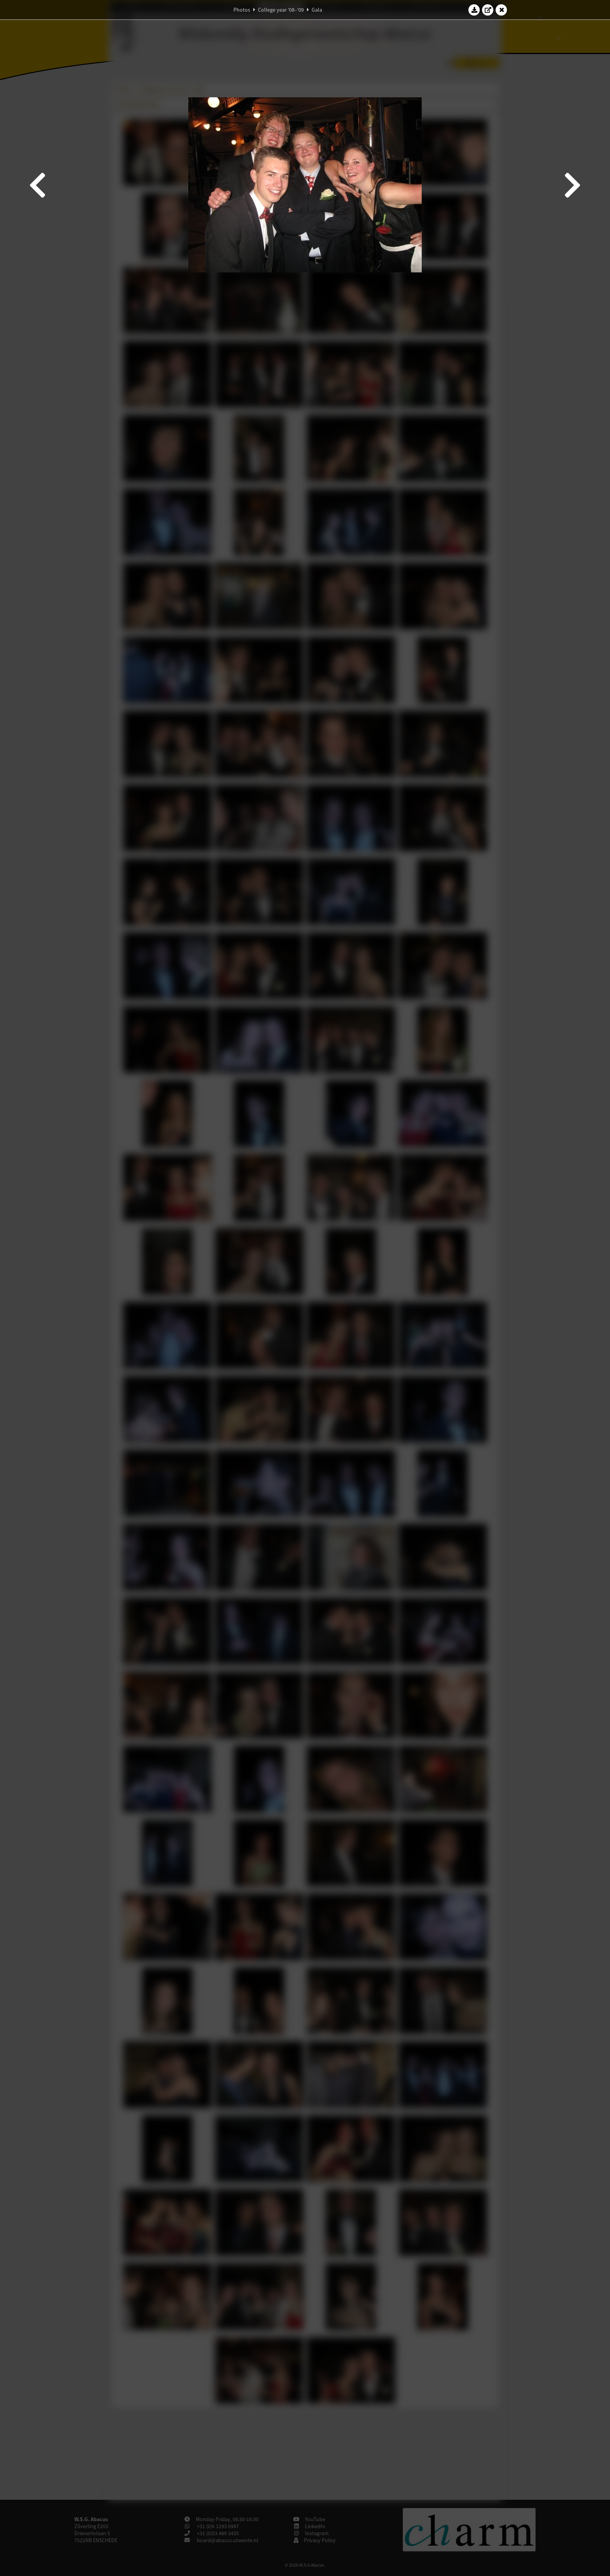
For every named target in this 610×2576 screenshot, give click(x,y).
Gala (317, 9)
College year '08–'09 (281, 9)
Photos (241, 9)
